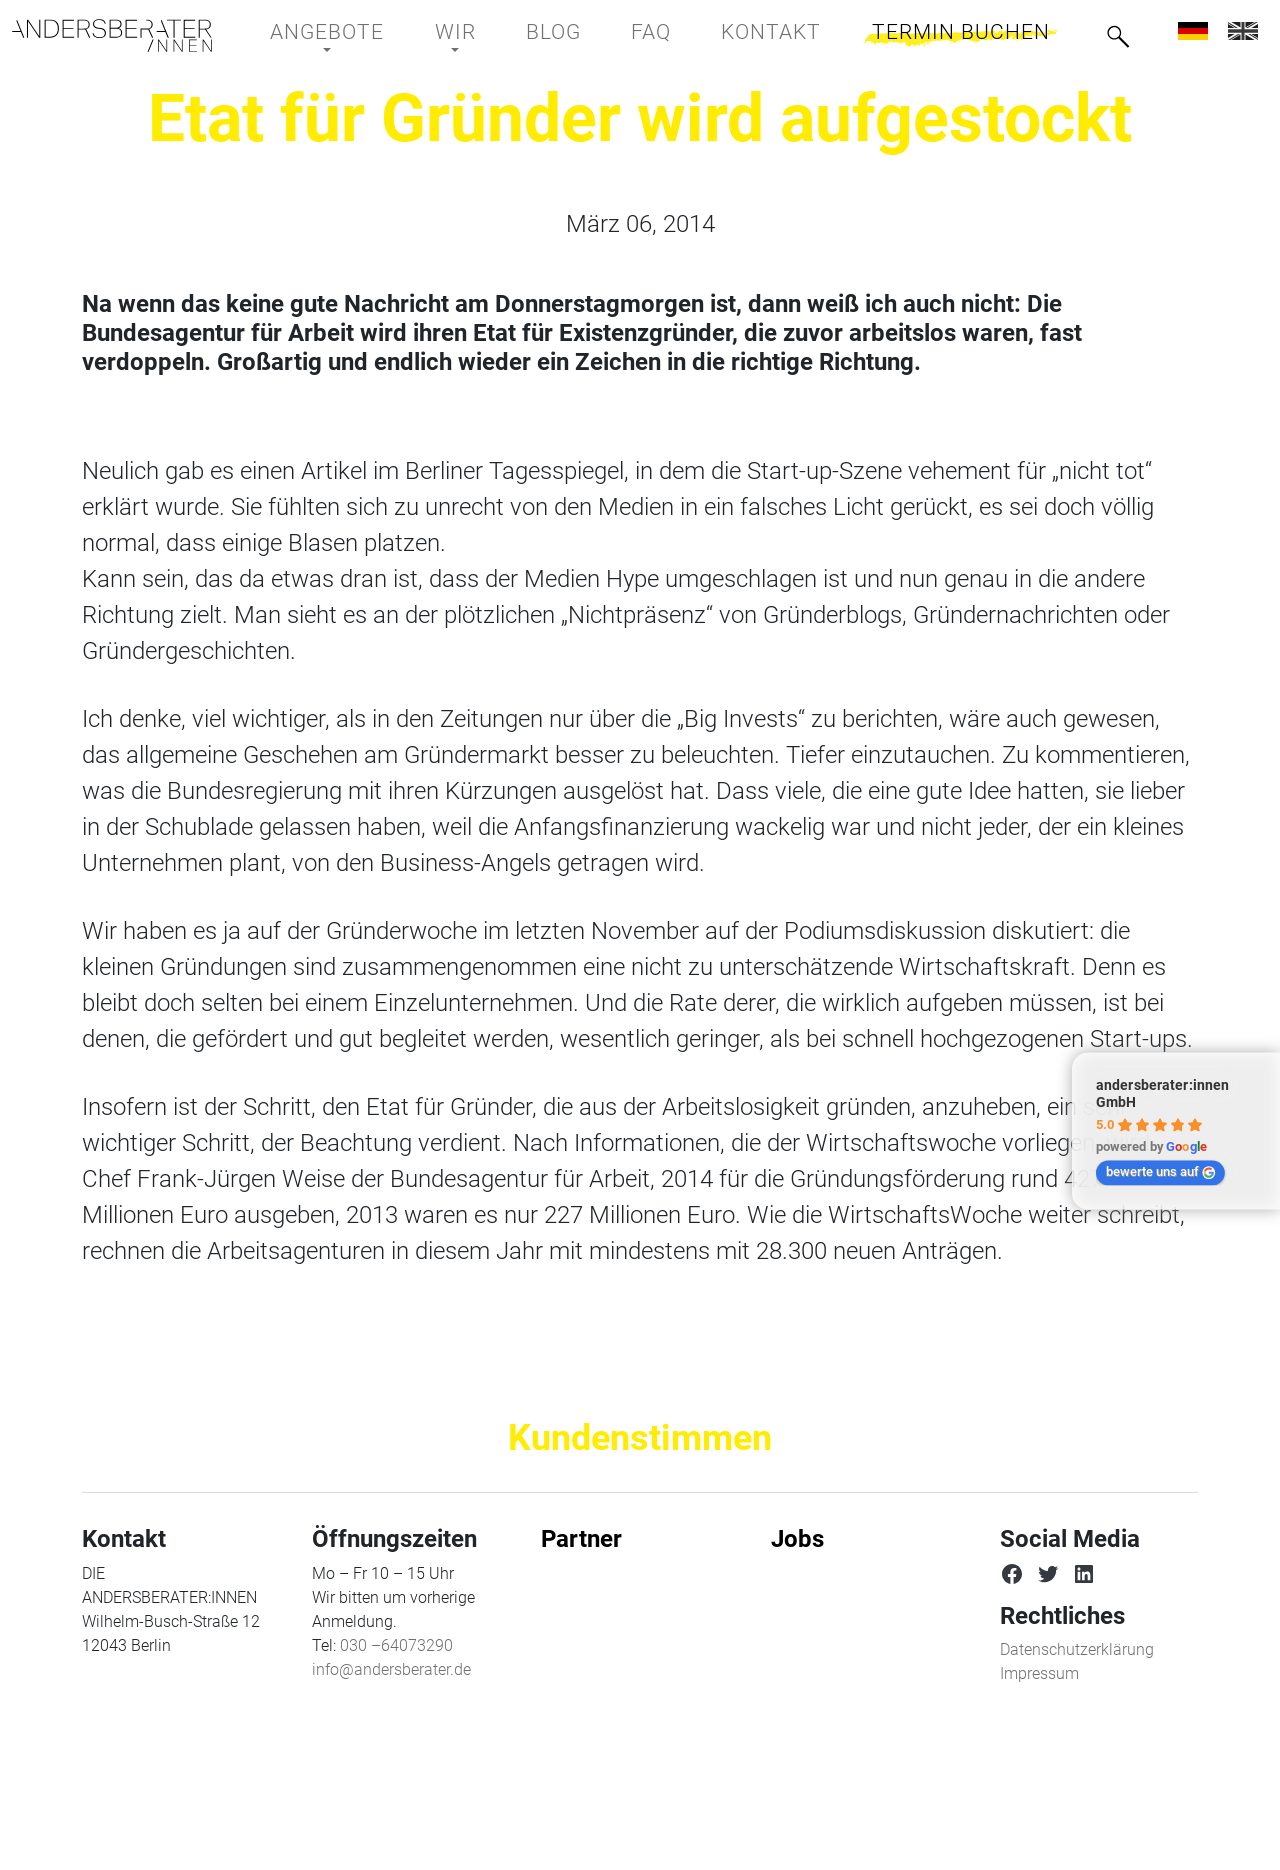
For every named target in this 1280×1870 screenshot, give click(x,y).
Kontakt (771, 32)
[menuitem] (1193, 30)
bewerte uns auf (1161, 1171)
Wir (455, 32)
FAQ (651, 32)
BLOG (553, 32)
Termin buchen (961, 32)
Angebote (327, 32)
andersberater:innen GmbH (1162, 1094)
